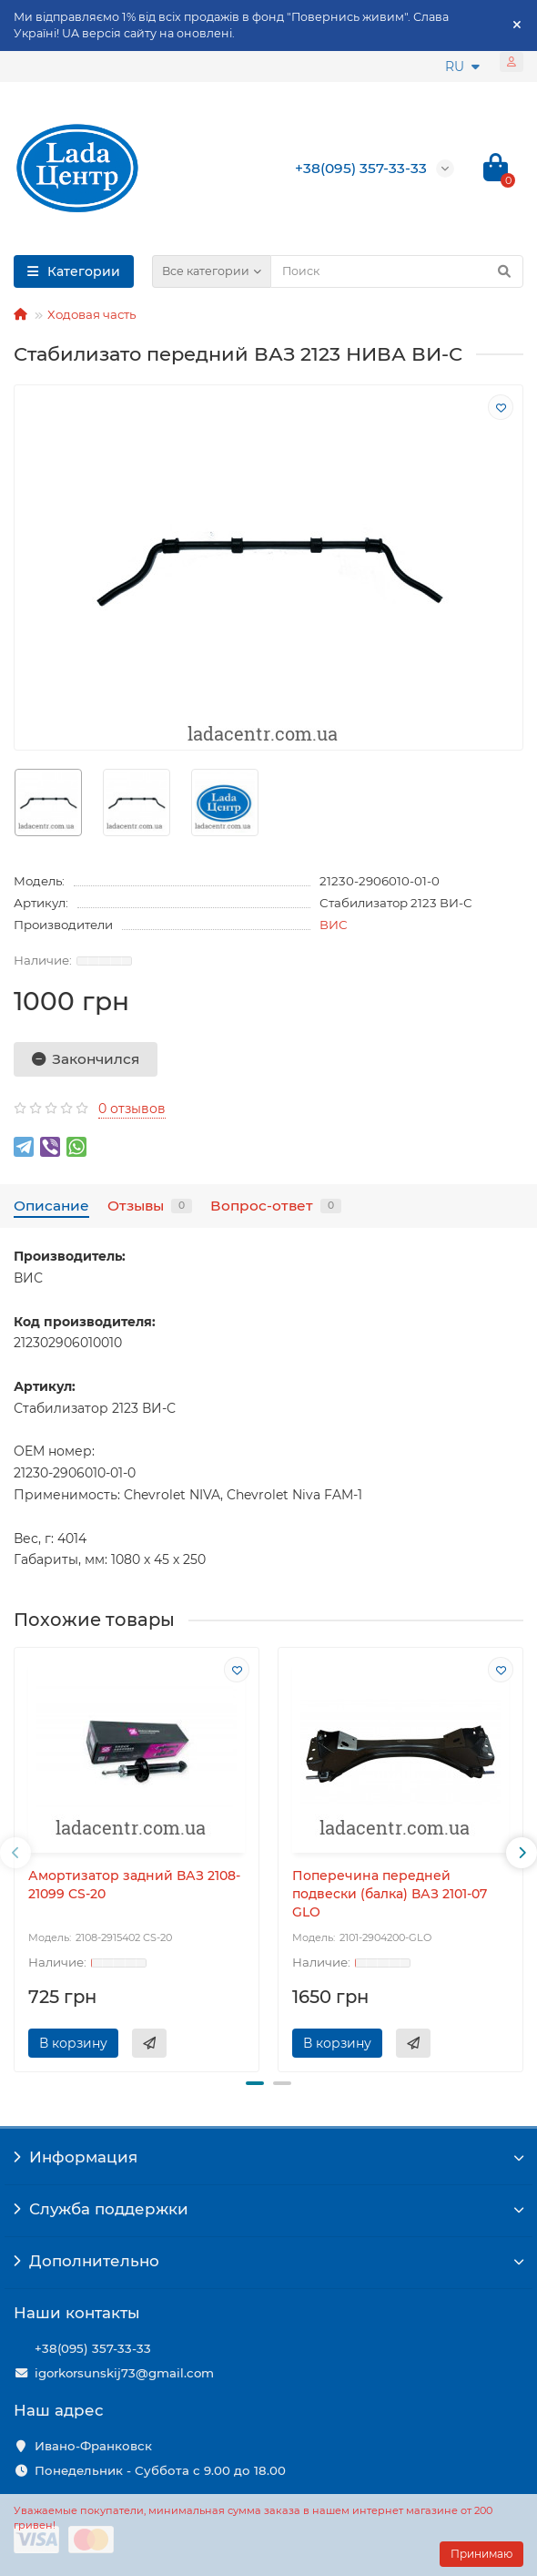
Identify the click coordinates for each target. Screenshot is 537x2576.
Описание (51, 1205)
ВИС (333, 924)
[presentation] (15, 1852)
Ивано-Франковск (93, 2445)
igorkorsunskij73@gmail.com (124, 2373)
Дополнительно (268, 2261)
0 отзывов (132, 1108)
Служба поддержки (268, 2209)
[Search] (396, 271)
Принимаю (481, 2554)
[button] (255, 2083)
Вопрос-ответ (275, 1205)
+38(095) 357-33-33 (93, 2348)
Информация (268, 2157)
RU (462, 66)
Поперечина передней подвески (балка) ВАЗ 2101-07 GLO (389, 1893)
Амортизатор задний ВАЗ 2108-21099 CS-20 (134, 1884)
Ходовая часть (91, 314)
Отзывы (149, 1205)
